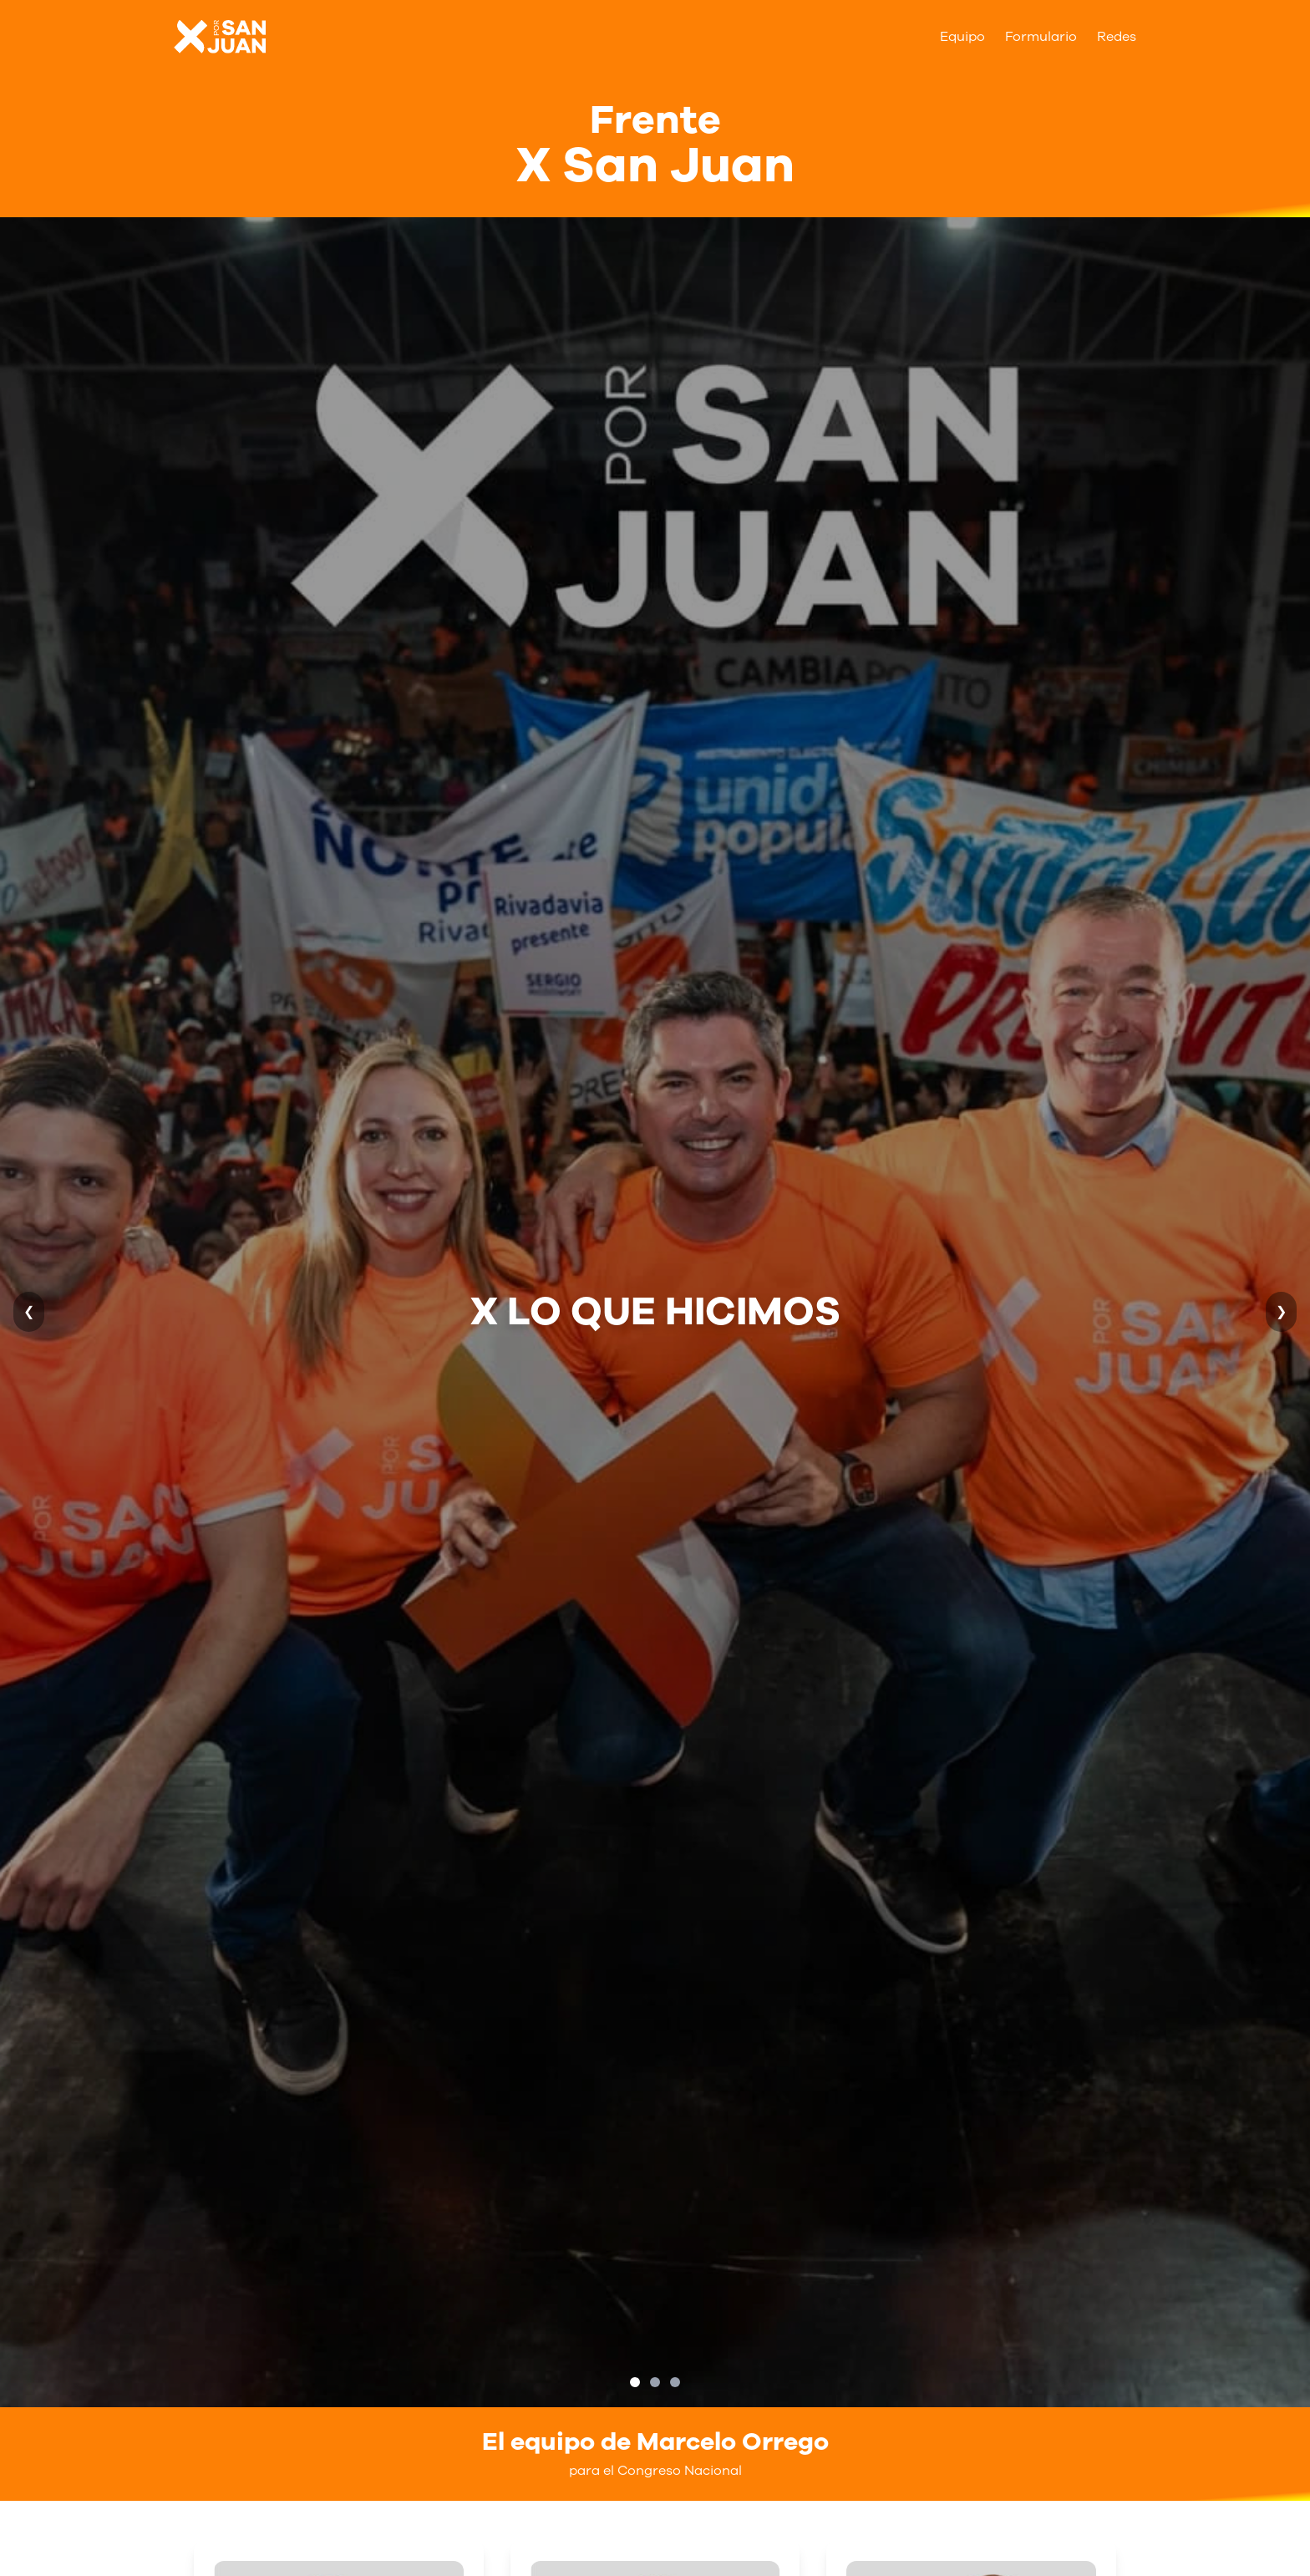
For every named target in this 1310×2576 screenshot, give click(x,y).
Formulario (1041, 37)
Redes (1116, 37)
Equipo (962, 37)
